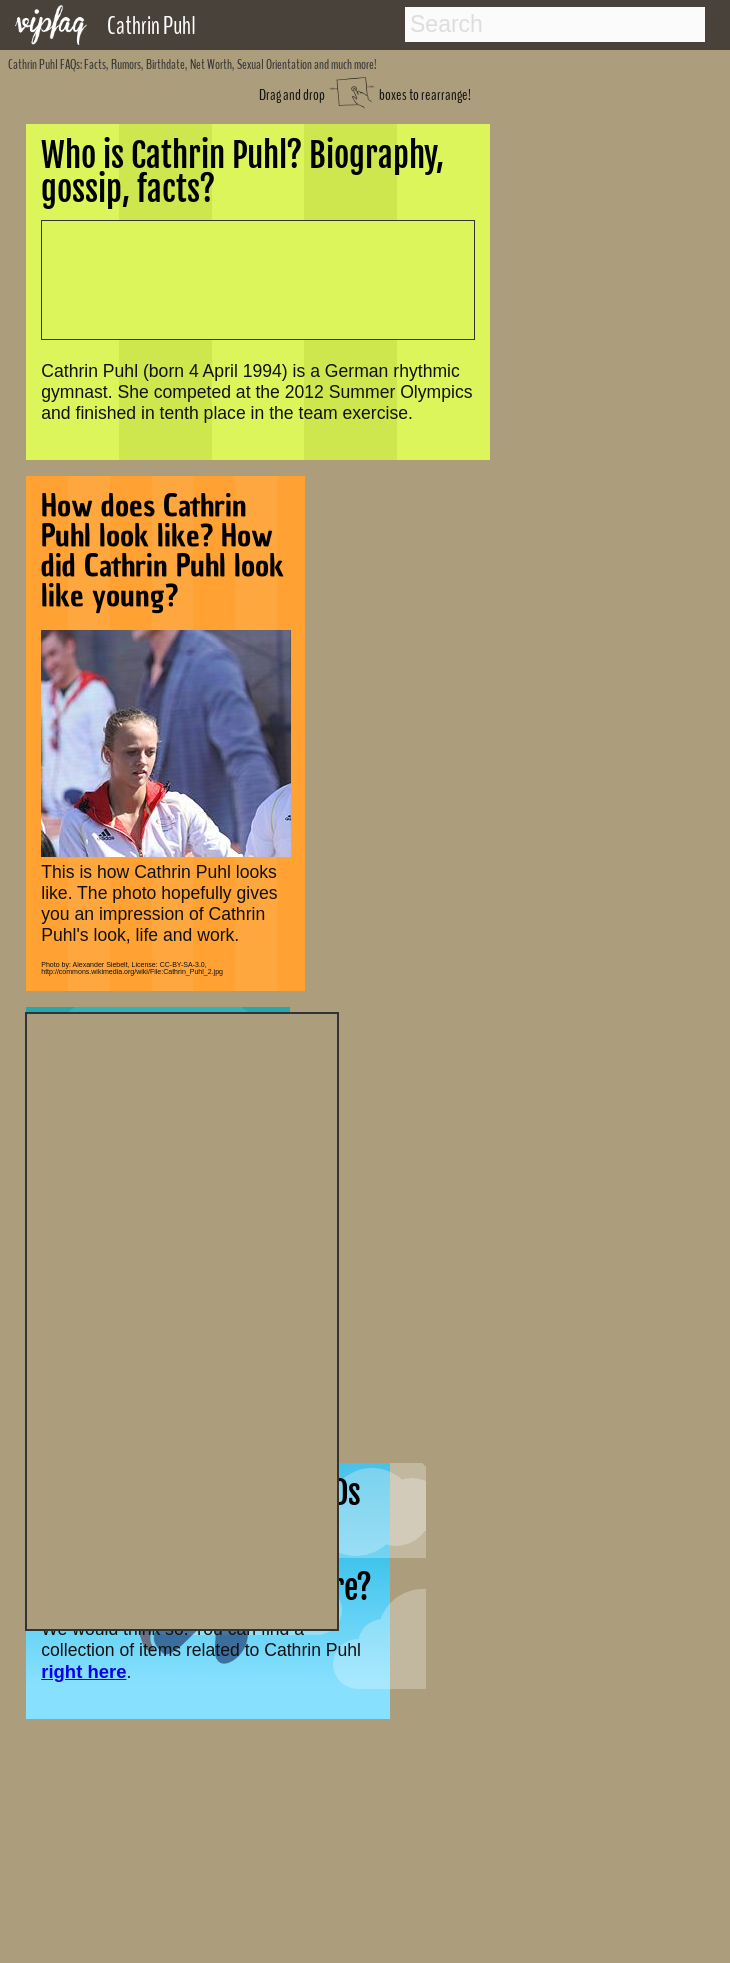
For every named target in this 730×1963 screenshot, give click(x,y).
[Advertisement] (182, 1319)
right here (83, 1671)
